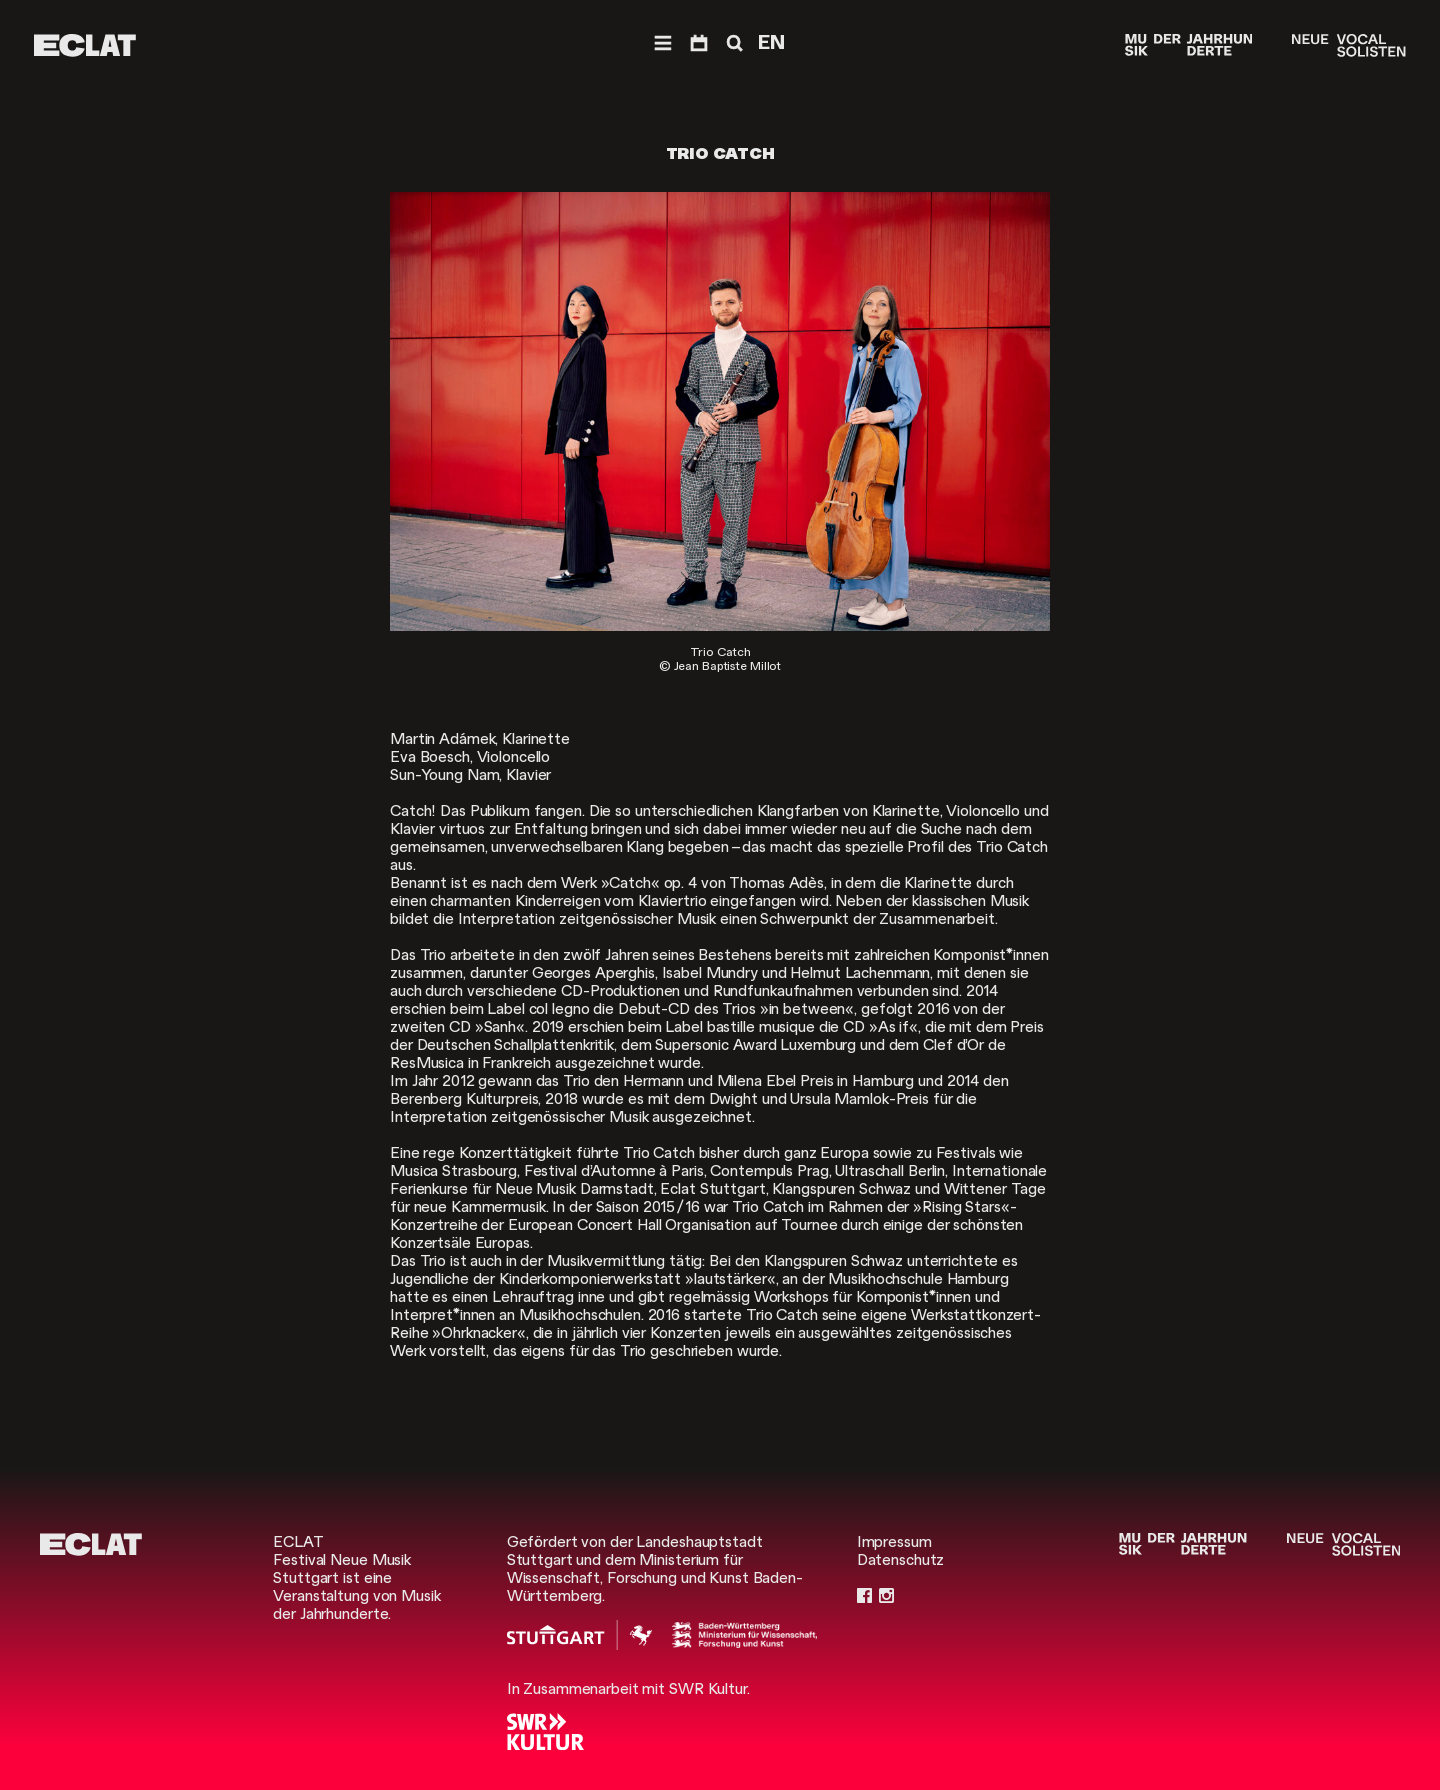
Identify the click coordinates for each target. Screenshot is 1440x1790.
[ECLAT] (85, 45)
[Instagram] (886, 1596)
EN (771, 42)
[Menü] (663, 43)
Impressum (894, 1542)
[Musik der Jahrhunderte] (1189, 45)
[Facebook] (864, 1596)
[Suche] (733, 43)
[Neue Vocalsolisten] (1348, 45)
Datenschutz (901, 1560)
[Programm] (699, 43)
